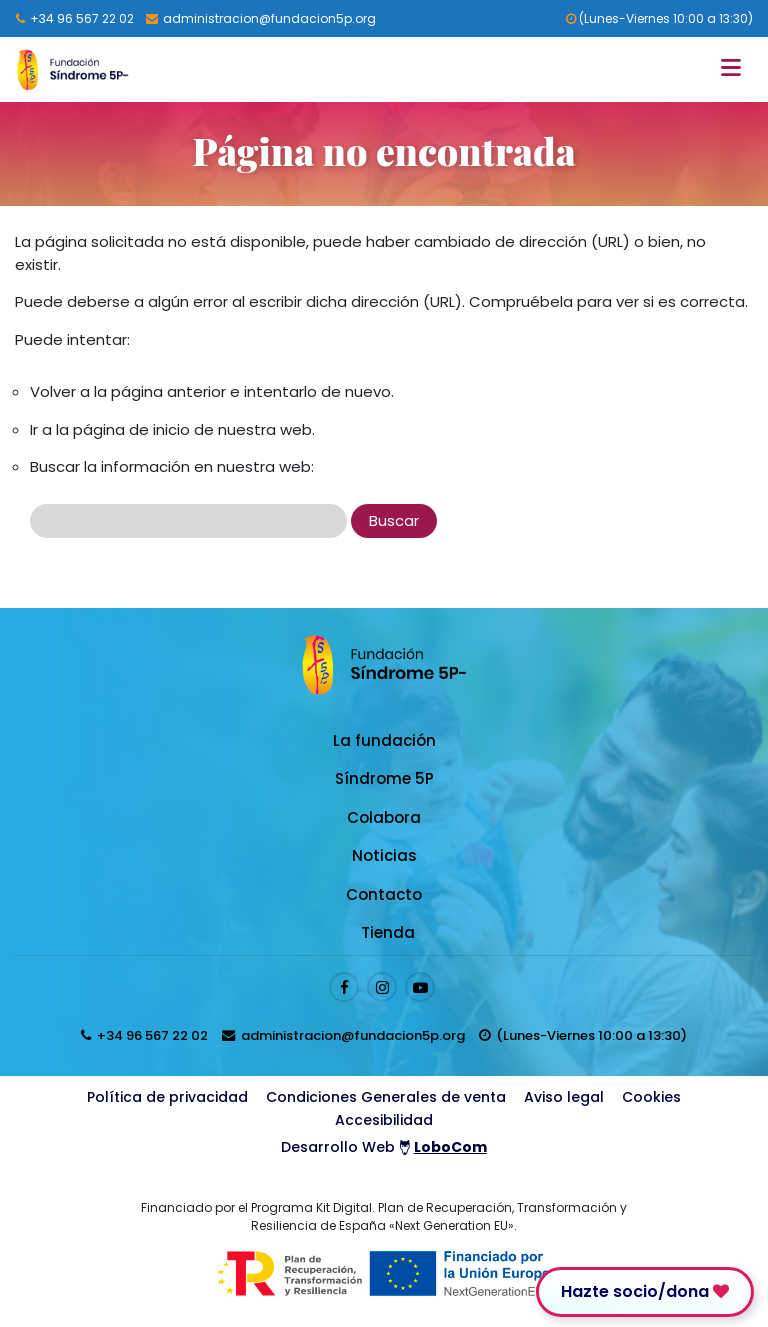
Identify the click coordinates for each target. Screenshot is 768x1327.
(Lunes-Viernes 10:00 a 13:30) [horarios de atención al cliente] (659, 18)
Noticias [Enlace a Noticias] (384, 855)
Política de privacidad (167, 1097)
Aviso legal (564, 1097)
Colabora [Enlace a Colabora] (384, 817)
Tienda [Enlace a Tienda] (388, 932)
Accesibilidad (384, 1120)
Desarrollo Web (384, 1147)
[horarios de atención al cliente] (583, 1035)
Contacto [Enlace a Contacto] (384, 894)
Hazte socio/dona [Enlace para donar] (645, 1291)
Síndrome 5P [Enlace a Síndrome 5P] (384, 778)
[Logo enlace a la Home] (72, 69)
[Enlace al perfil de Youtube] (420, 987)
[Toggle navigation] (736, 69)
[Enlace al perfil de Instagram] (382, 987)
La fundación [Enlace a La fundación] (384, 740)
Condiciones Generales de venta (386, 1097)
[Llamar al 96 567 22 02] (75, 18)
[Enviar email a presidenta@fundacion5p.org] (261, 18)
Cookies (651, 1097)
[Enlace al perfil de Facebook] (344, 987)
